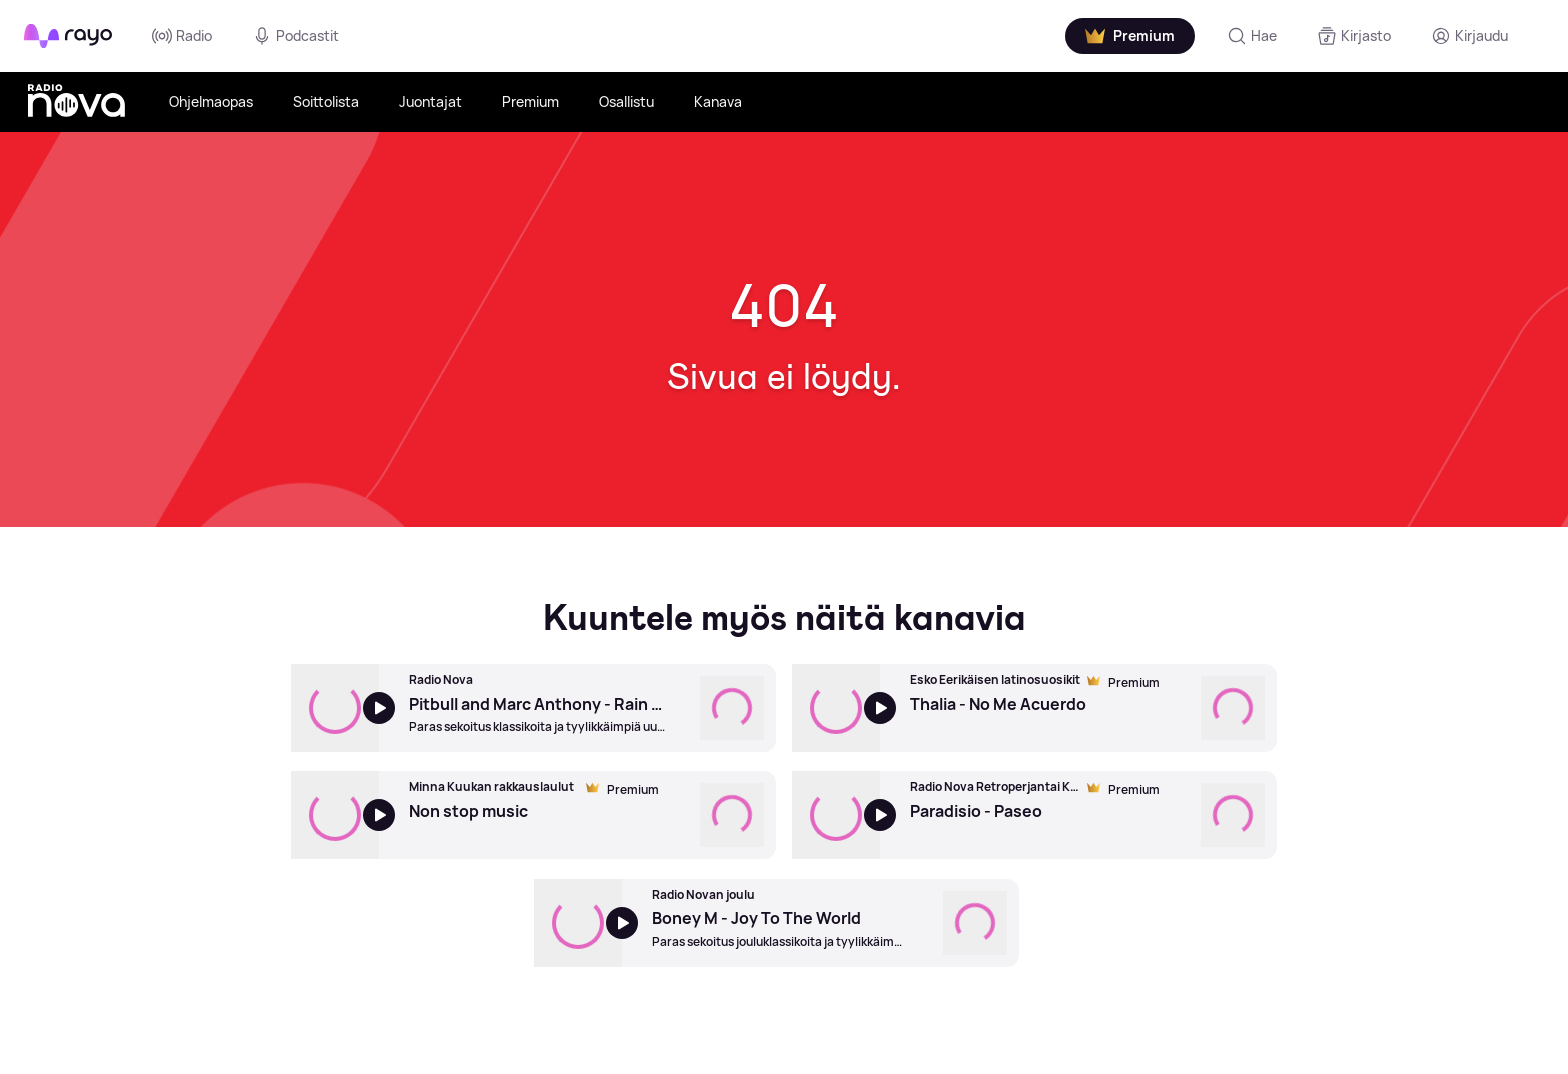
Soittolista (326, 101)
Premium (530, 101)
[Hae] (1252, 36)
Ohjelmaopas (211, 101)
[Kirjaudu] (1469, 36)
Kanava (718, 101)
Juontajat (430, 101)
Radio (182, 36)
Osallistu (626, 101)
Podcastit (295, 36)
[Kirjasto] (1354, 36)
